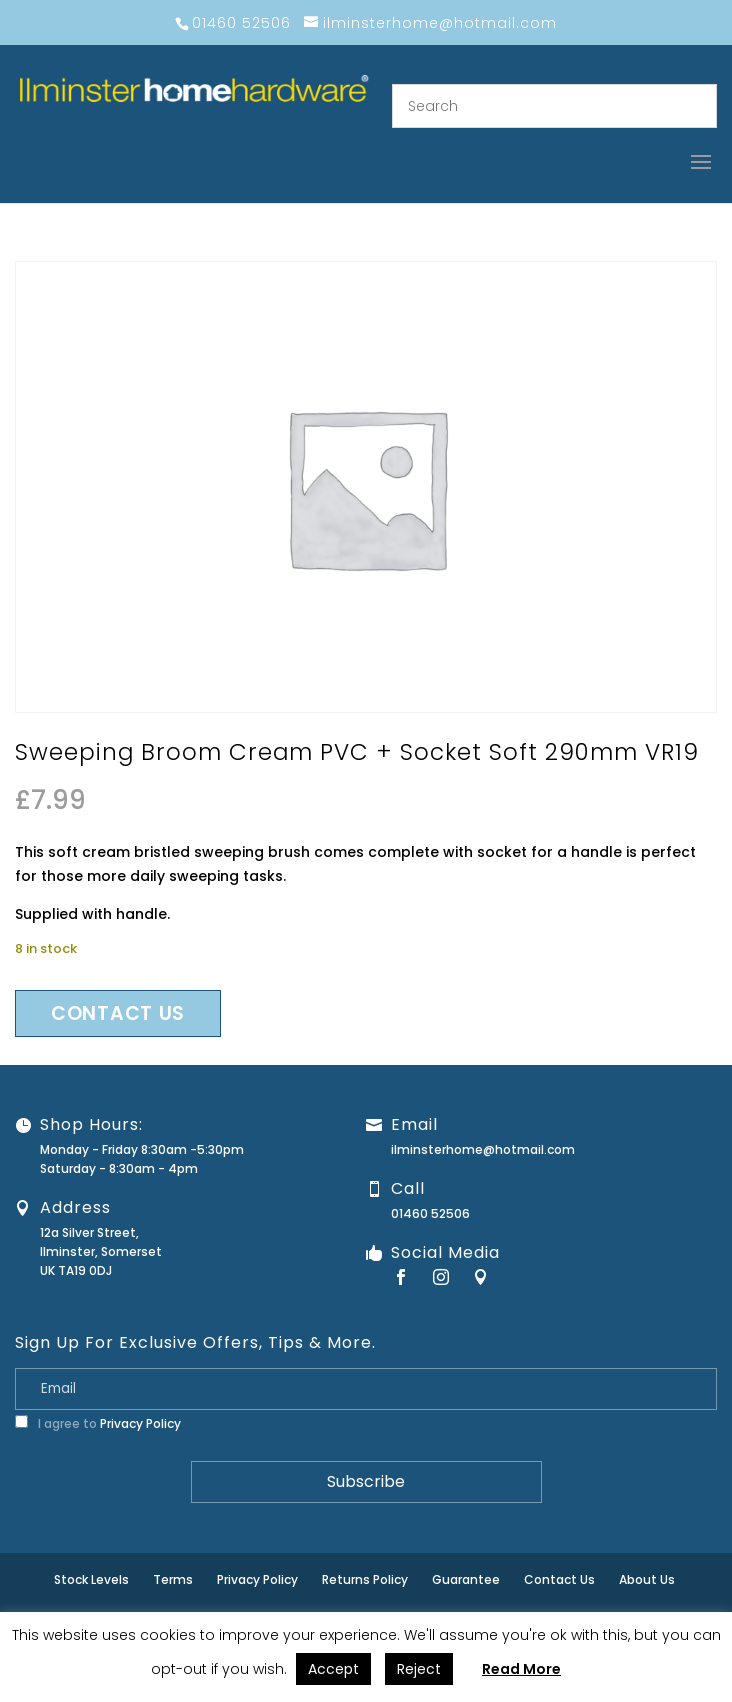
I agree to (98, 1423)
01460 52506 (430, 1213)
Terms (173, 1579)
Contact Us (559, 1579)
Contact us (118, 1013)
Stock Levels (91, 1579)
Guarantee (466, 1579)
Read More (521, 1669)
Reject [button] (419, 1669)
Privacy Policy (140, 1423)
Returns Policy (365, 1579)
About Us (647, 1579)
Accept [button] (333, 1669)
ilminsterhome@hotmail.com (483, 1149)
